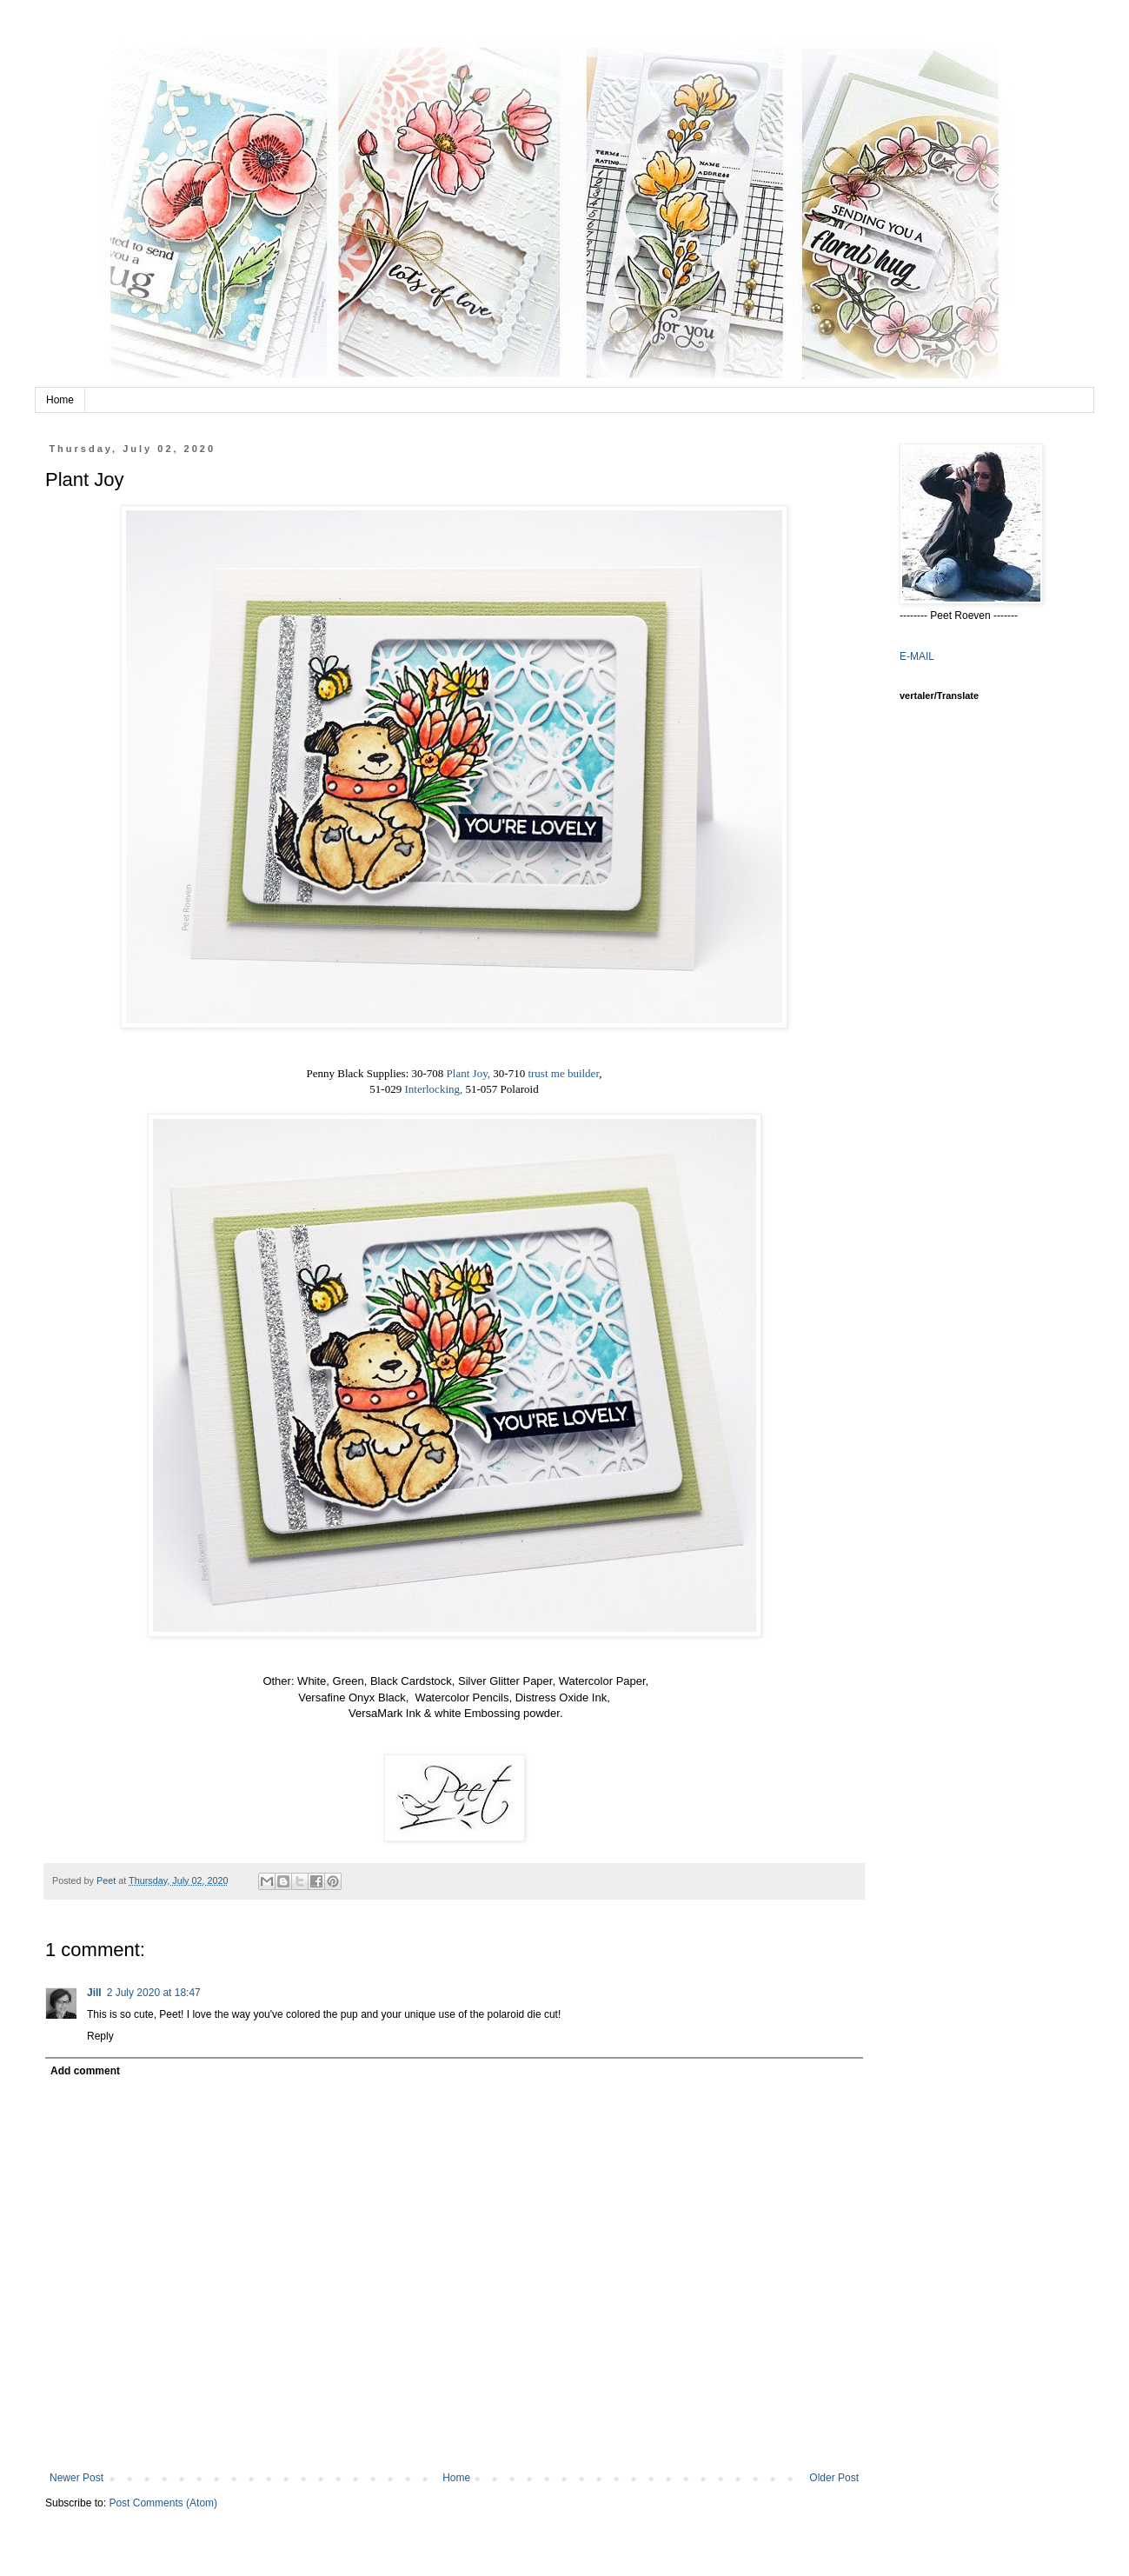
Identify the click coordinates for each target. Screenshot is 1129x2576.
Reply (100, 2036)
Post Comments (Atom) (163, 2503)
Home (60, 400)
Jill (94, 1993)
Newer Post (76, 2478)
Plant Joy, (468, 1073)
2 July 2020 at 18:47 (154, 1993)
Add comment (85, 2071)
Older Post (834, 2478)
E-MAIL (917, 656)
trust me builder (563, 1073)
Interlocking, (433, 1088)
